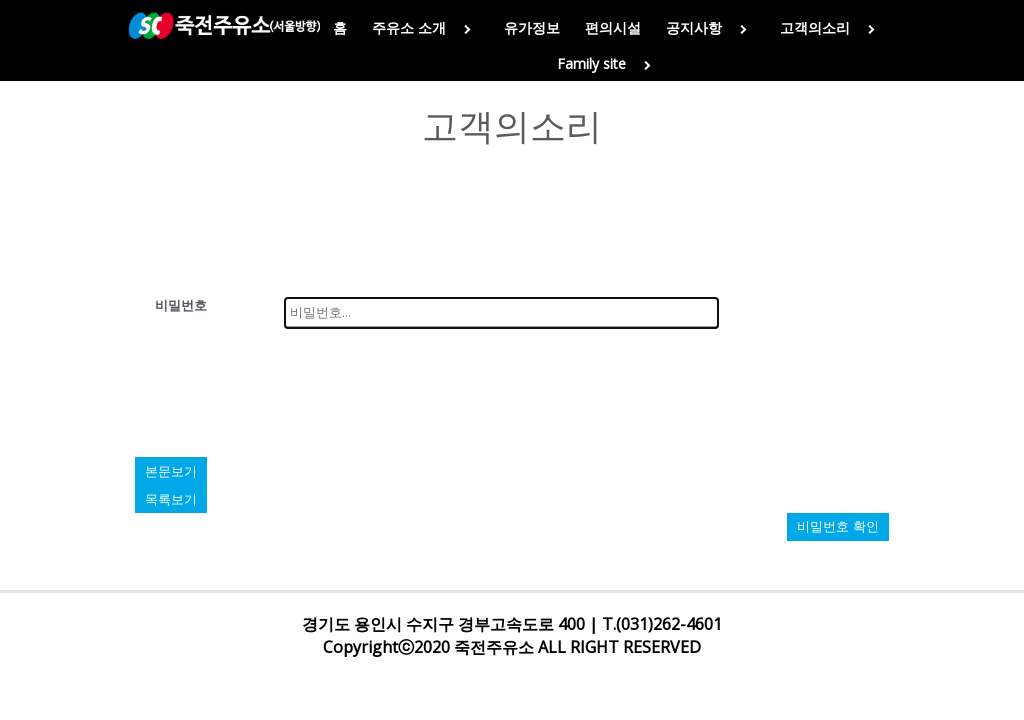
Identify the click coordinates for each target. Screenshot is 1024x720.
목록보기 (171, 499)
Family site (608, 63)
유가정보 (532, 27)
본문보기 (171, 471)
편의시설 (613, 27)
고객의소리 (831, 27)
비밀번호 (181, 305)
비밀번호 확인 (838, 526)
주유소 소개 (425, 27)
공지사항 (710, 27)
